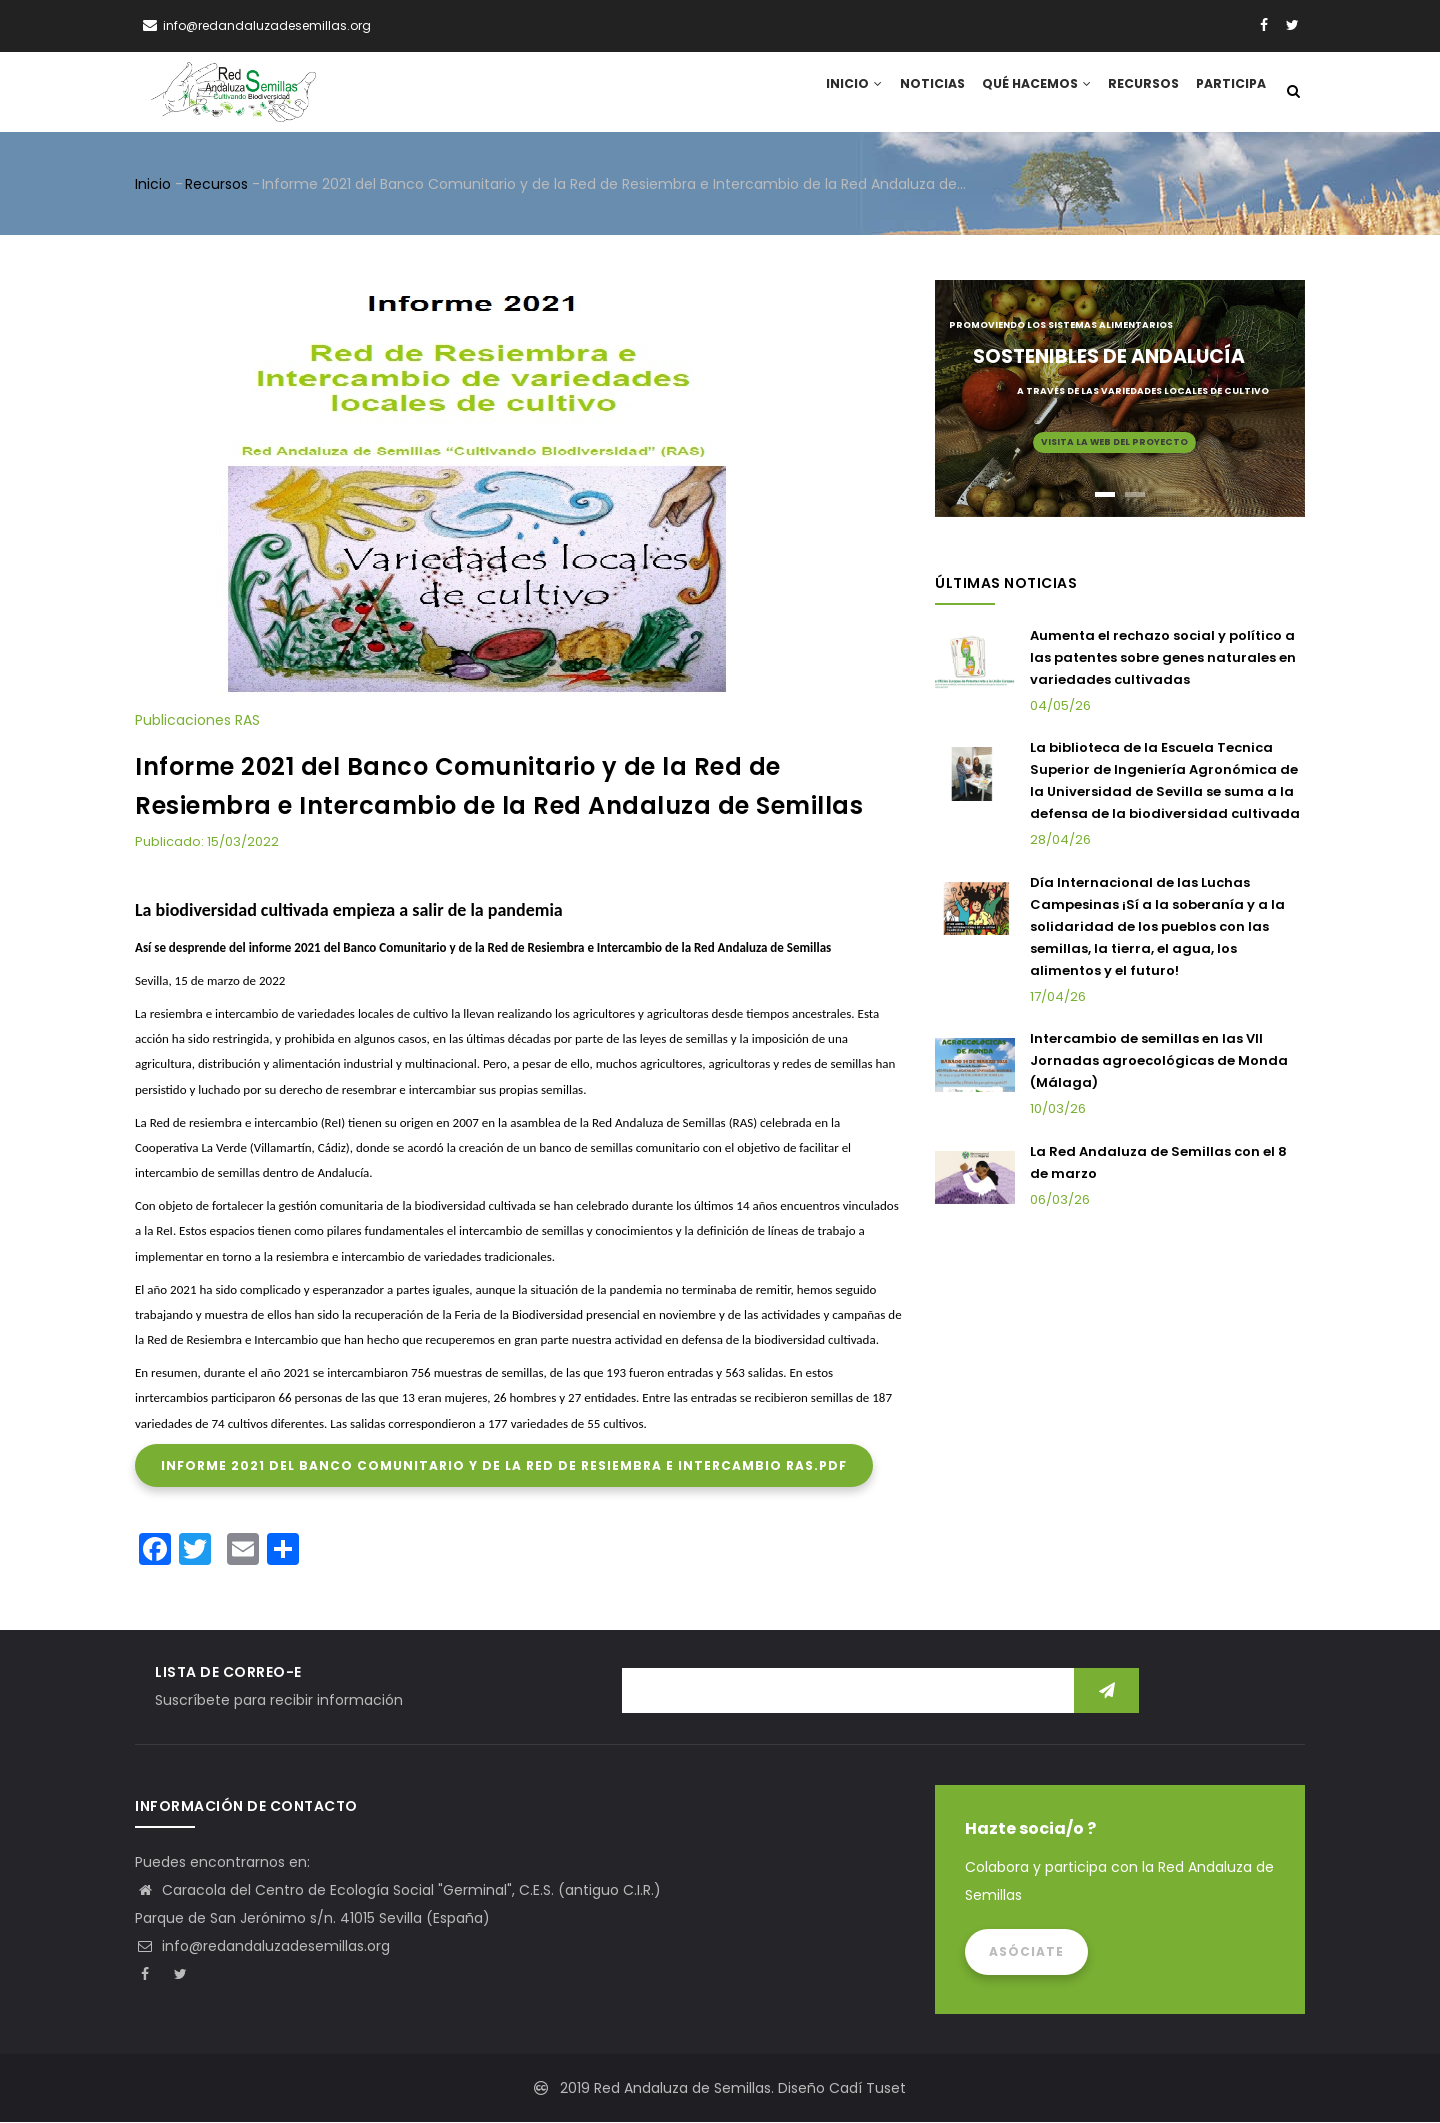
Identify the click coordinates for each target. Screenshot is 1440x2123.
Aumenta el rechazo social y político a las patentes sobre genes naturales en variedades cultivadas (1163, 659)
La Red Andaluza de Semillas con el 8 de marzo (1158, 1163)
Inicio (837, 92)
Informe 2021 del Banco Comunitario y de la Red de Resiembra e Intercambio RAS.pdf (504, 1466)
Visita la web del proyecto (1114, 443)
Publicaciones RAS (197, 722)
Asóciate (1026, 1952)
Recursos (1137, 92)
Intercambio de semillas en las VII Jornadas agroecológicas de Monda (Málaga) (1159, 1062)
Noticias (919, 92)
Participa (1229, 92)
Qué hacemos (1026, 92)
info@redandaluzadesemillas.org (262, 1947)
